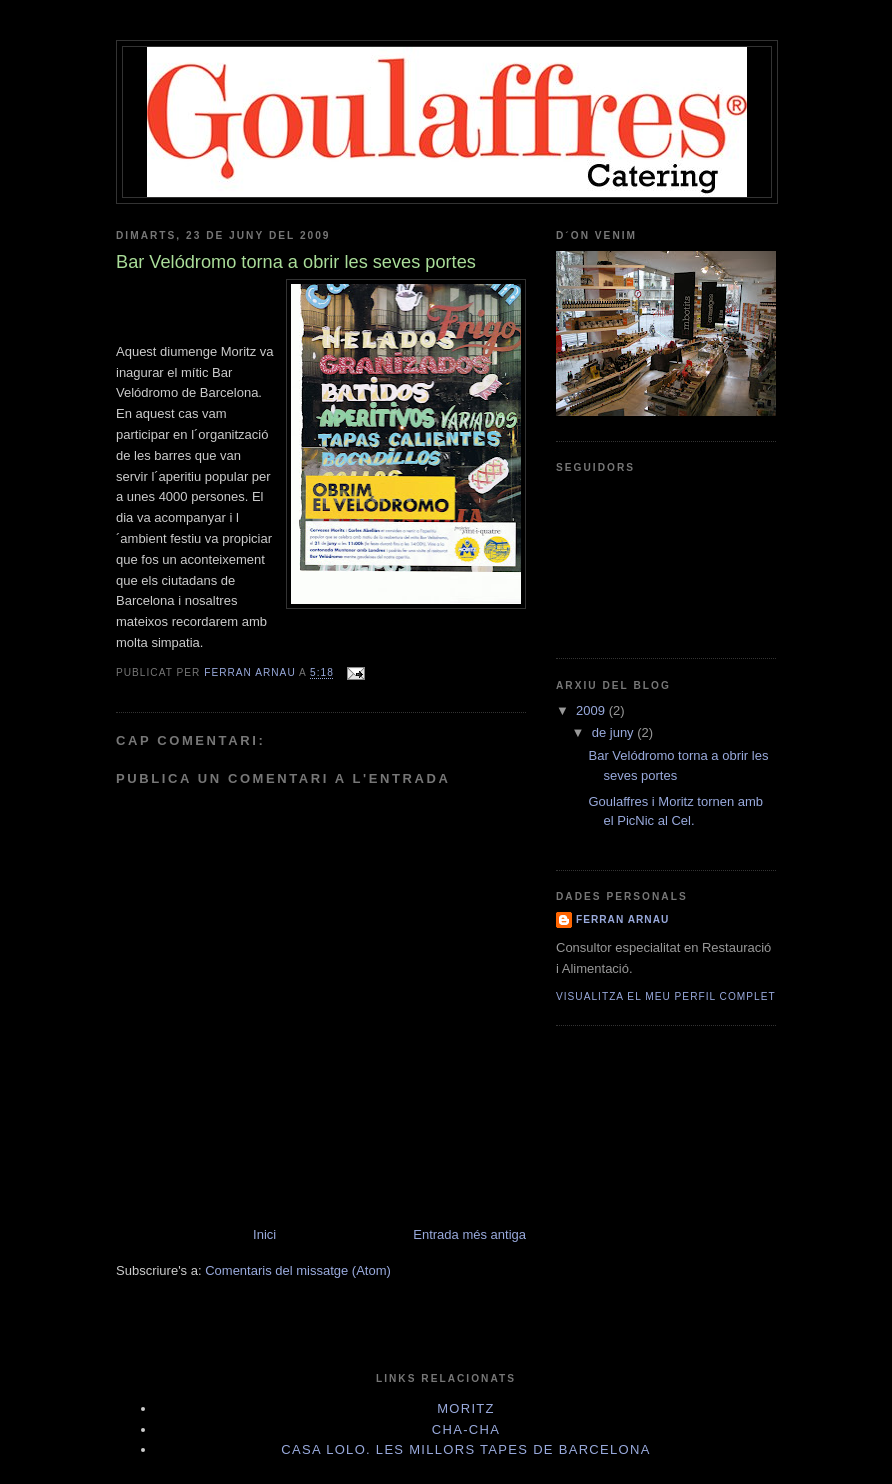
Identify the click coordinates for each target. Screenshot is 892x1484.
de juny (615, 732)
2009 (592, 710)
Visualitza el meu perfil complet (666, 996)
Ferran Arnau (622, 919)
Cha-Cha (466, 1429)
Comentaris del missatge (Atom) (298, 1270)
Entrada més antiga (469, 1234)
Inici (264, 1234)
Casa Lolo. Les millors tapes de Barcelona (465, 1449)
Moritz (466, 1408)
